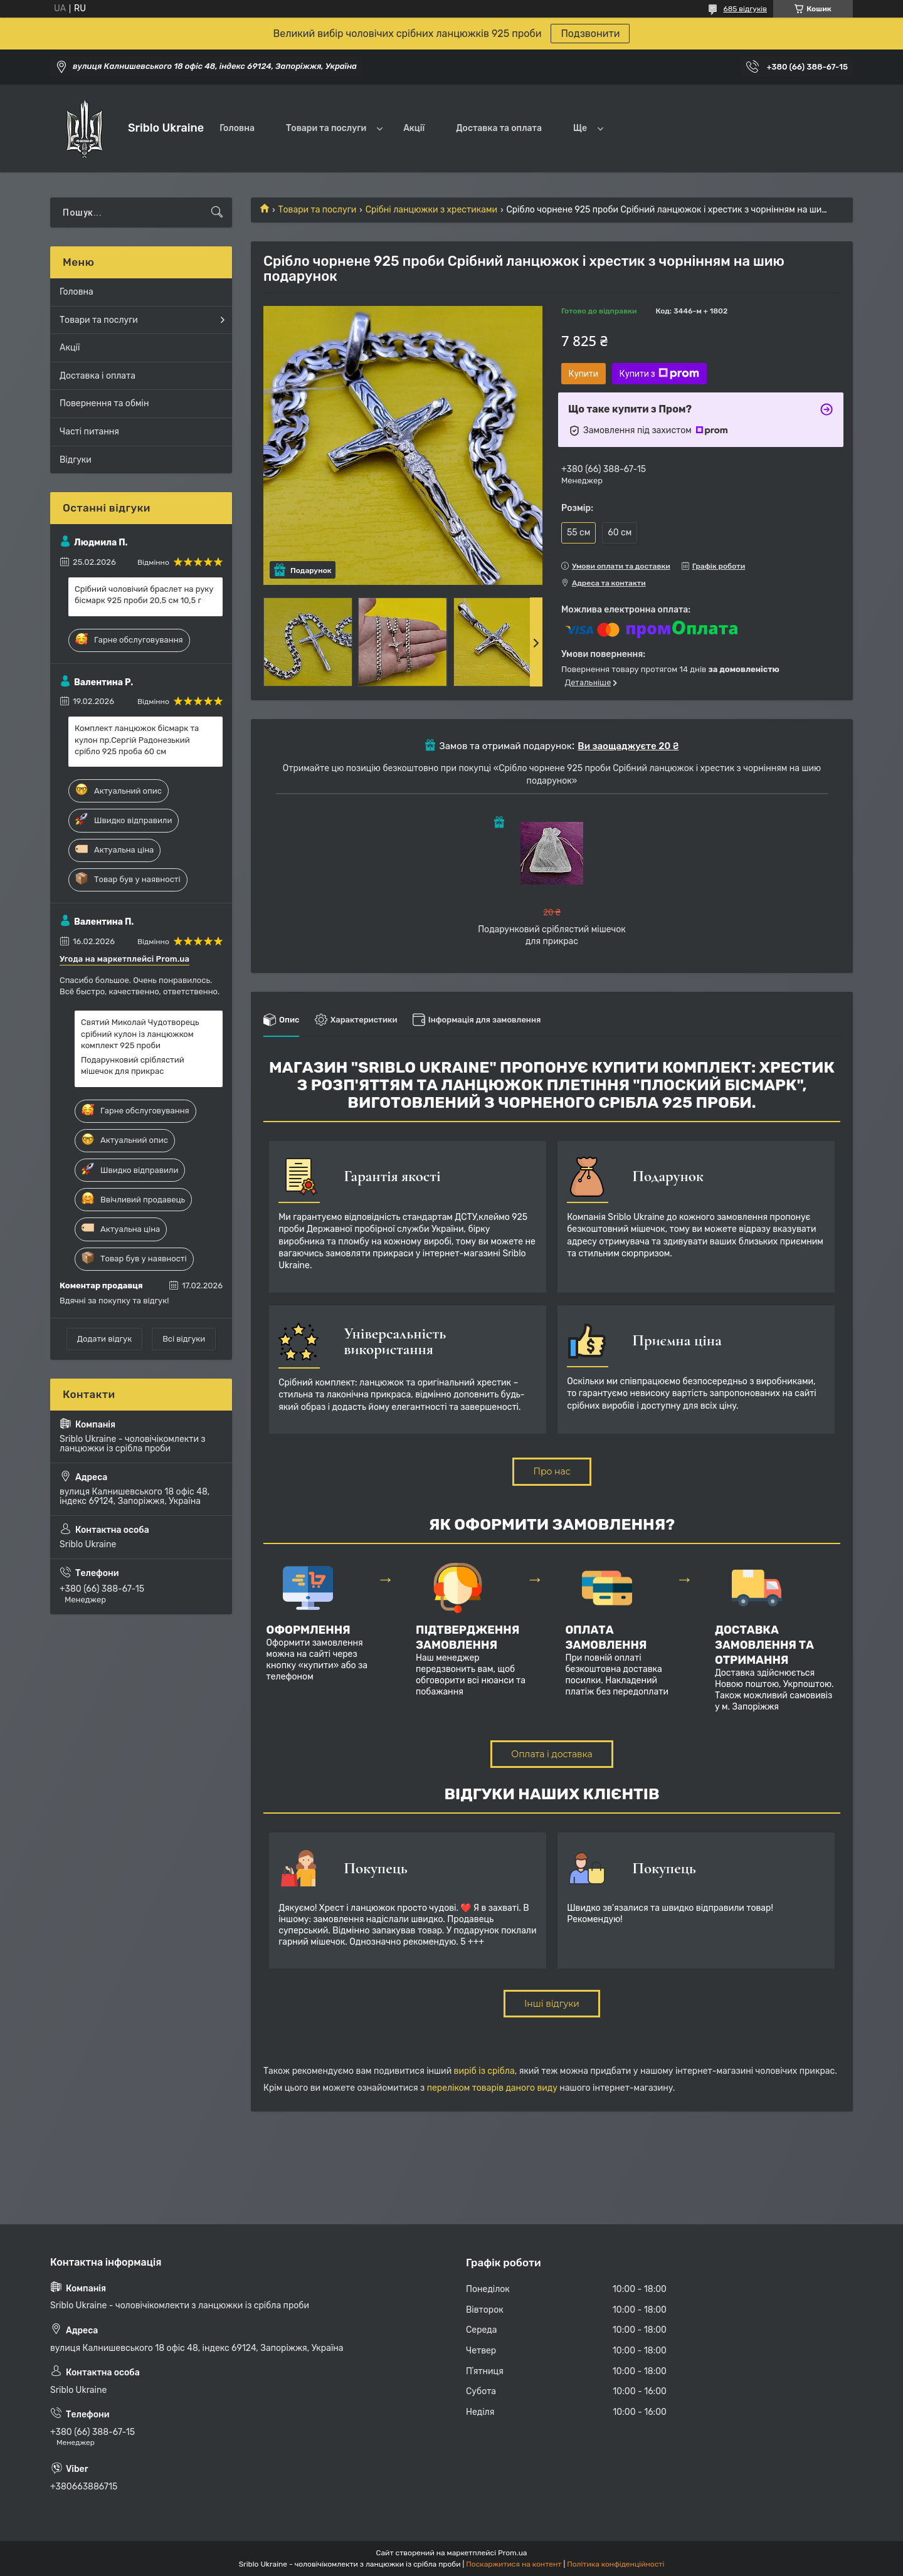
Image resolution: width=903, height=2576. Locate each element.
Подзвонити (590, 33)
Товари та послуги (326, 128)
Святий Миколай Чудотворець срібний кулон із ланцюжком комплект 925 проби (140, 1033)
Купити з (659, 373)
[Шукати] (217, 212)
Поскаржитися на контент (513, 2564)
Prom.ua (512, 2552)
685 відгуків (745, 8)
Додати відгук (104, 1338)
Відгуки (76, 460)
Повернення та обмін (104, 403)
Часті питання (89, 431)
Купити (583, 374)
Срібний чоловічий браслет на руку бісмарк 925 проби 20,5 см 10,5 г (144, 594)
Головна (237, 128)
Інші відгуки (551, 2003)
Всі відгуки (183, 1338)
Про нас (551, 1471)
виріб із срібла (484, 2071)
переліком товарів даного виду (492, 2088)
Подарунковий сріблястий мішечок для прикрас (132, 1065)
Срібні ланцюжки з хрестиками (431, 209)
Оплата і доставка (552, 1754)
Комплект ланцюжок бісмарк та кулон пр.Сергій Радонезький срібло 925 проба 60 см (137, 739)
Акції (414, 128)
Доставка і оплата (97, 376)
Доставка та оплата (499, 128)
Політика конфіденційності (615, 2564)
